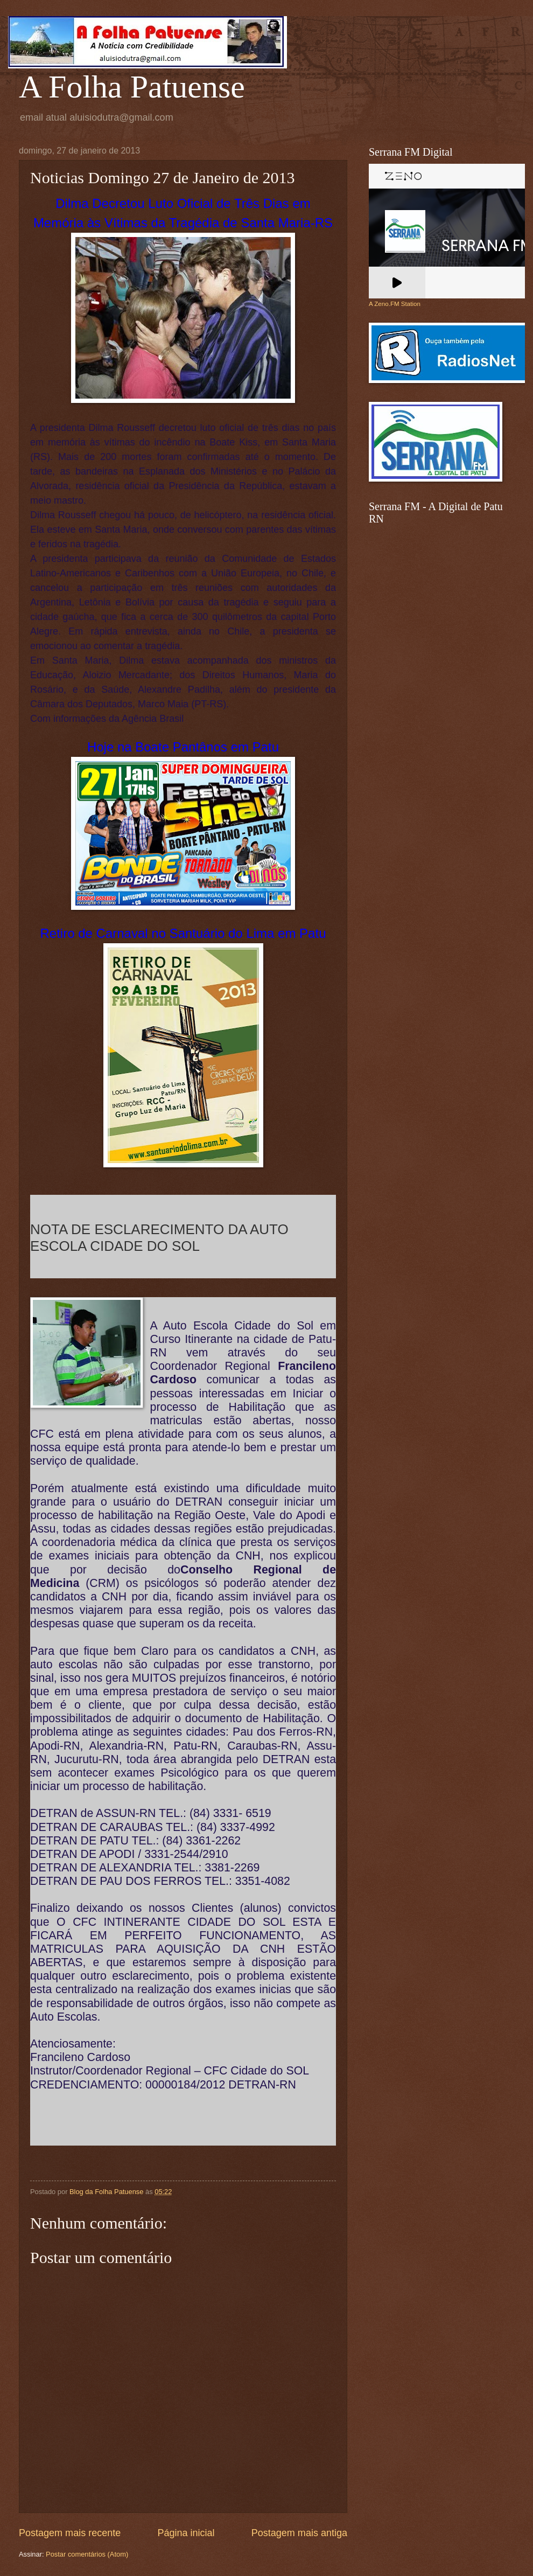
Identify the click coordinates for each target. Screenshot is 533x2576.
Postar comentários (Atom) (87, 2554)
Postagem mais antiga (299, 2533)
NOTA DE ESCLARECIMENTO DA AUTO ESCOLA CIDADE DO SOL (159, 1237)
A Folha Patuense (132, 87)
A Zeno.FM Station (394, 304)
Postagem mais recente (70, 2533)
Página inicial (185, 2533)
